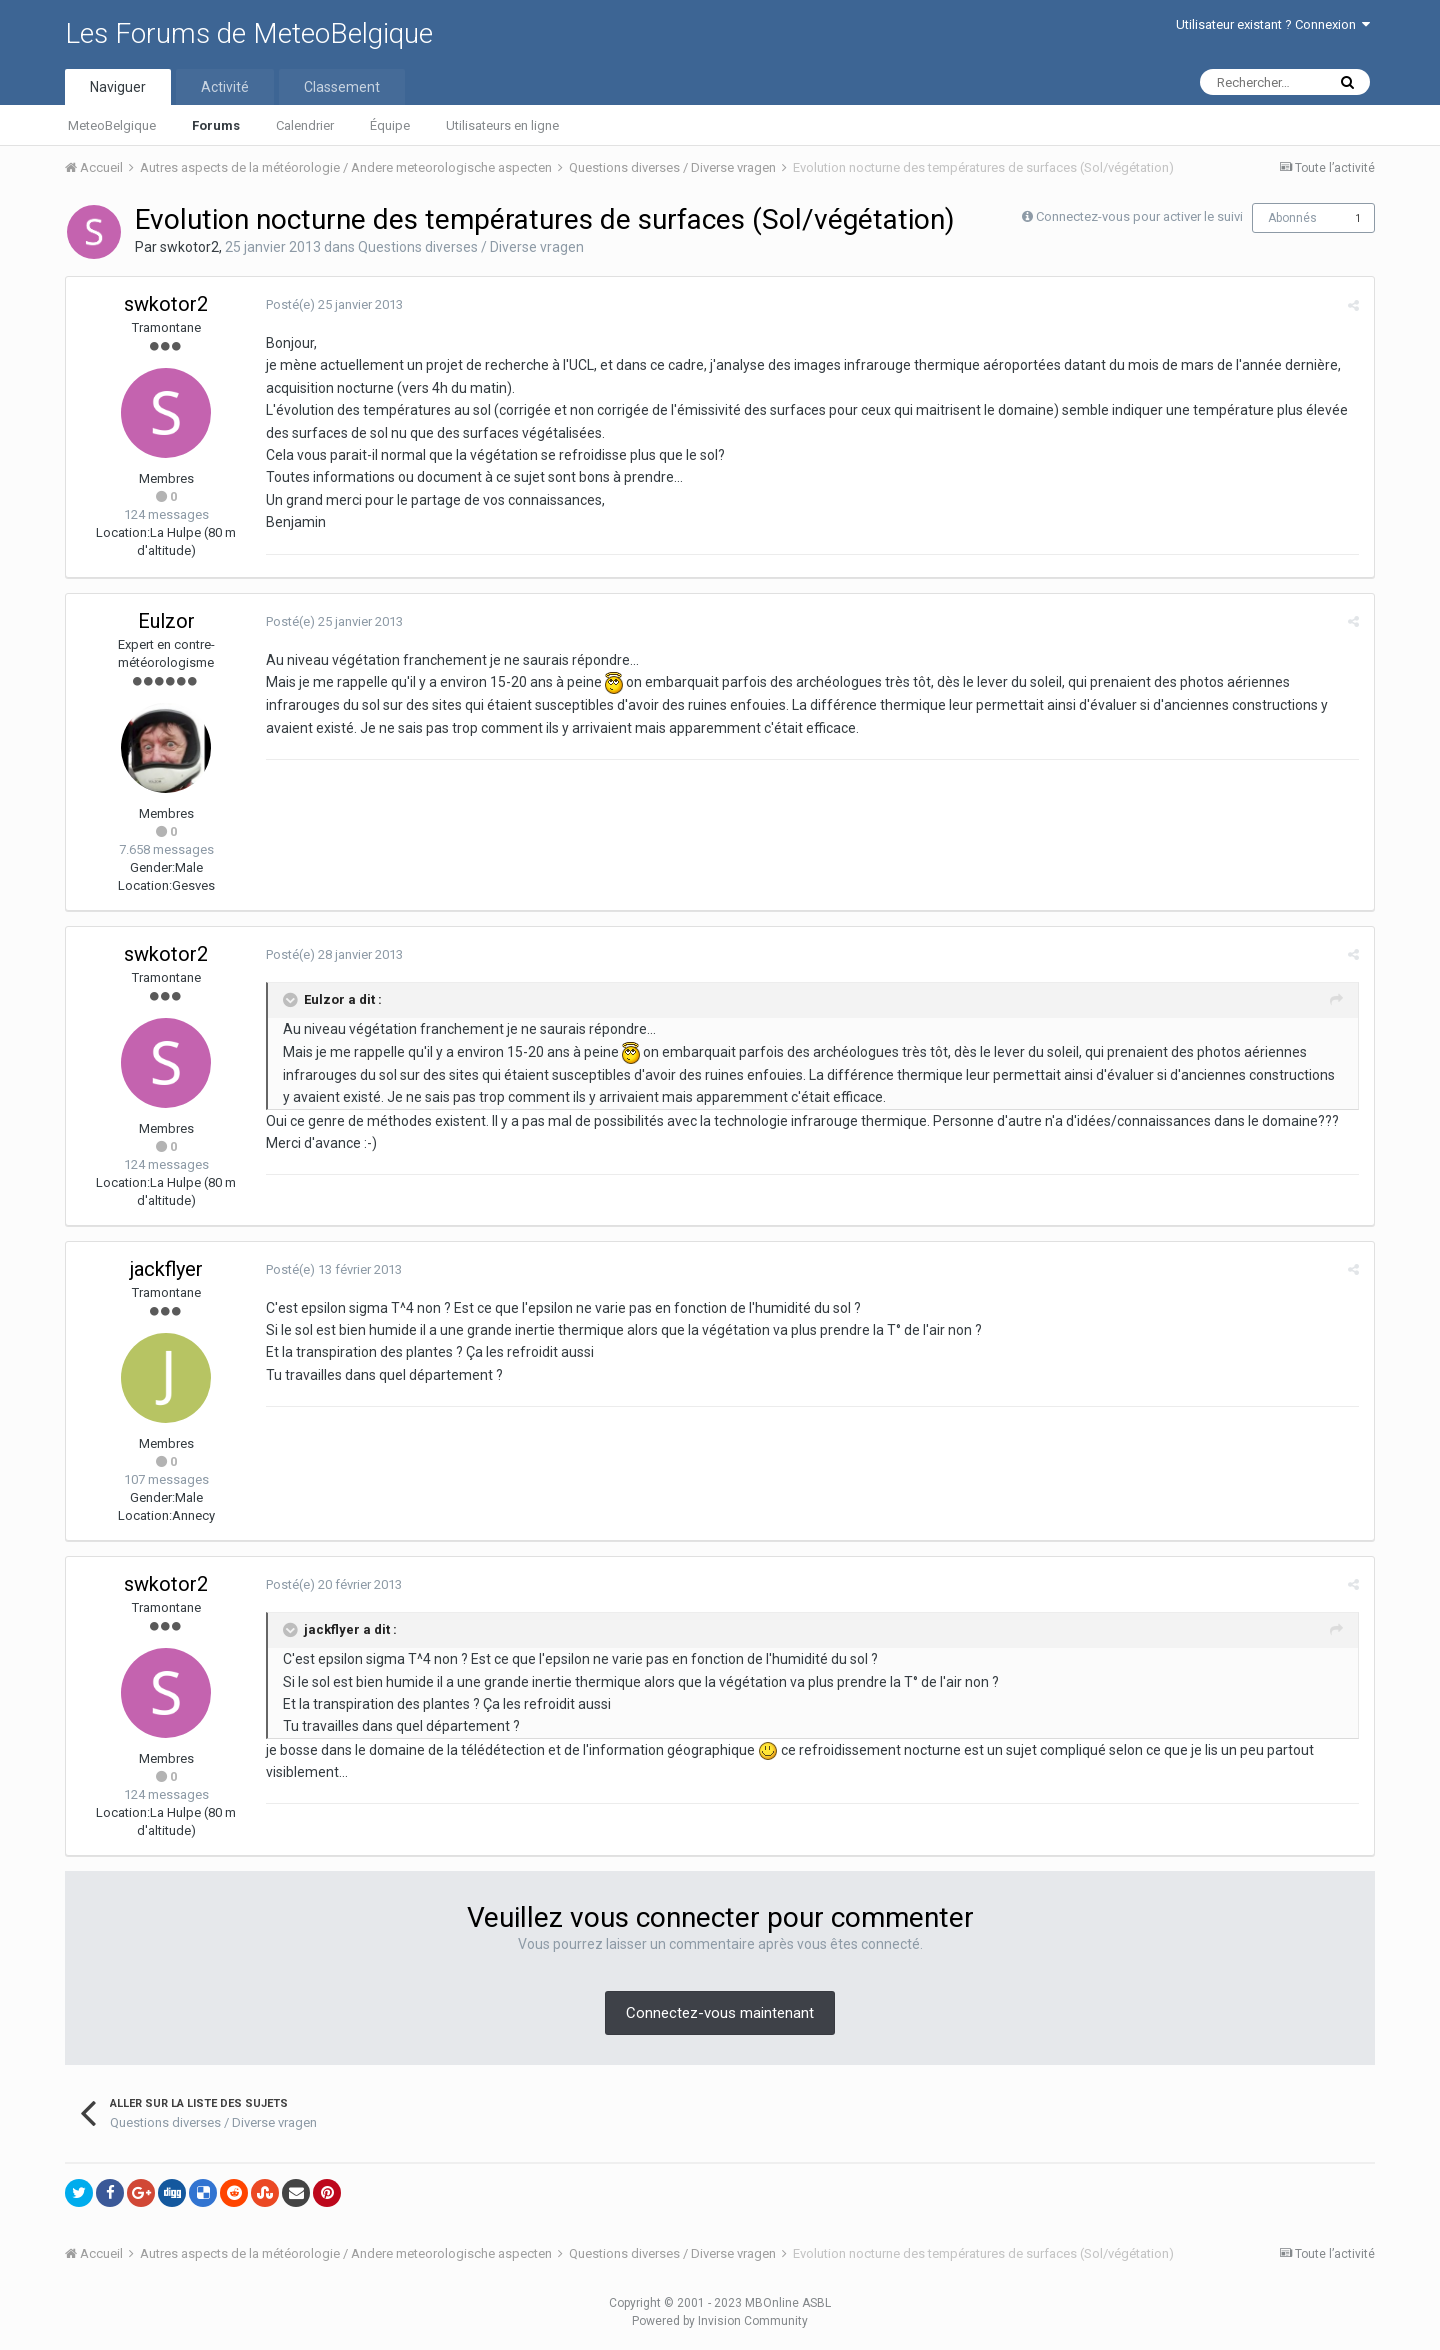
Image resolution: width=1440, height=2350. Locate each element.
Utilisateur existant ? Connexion (1273, 24)
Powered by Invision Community (720, 2321)
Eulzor (166, 621)
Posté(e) (334, 304)
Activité (225, 87)
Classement (342, 87)
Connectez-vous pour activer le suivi (1139, 216)
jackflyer (166, 1269)
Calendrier (305, 125)
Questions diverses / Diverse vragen (471, 247)
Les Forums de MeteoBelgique (249, 33)
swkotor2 (189, 247)
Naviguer (118, 87)
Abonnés (1292, 218)
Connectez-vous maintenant (720, 2013)
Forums (216, 125)
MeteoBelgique (112, 125)
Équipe (390, 125)
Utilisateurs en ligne (502, 125)
